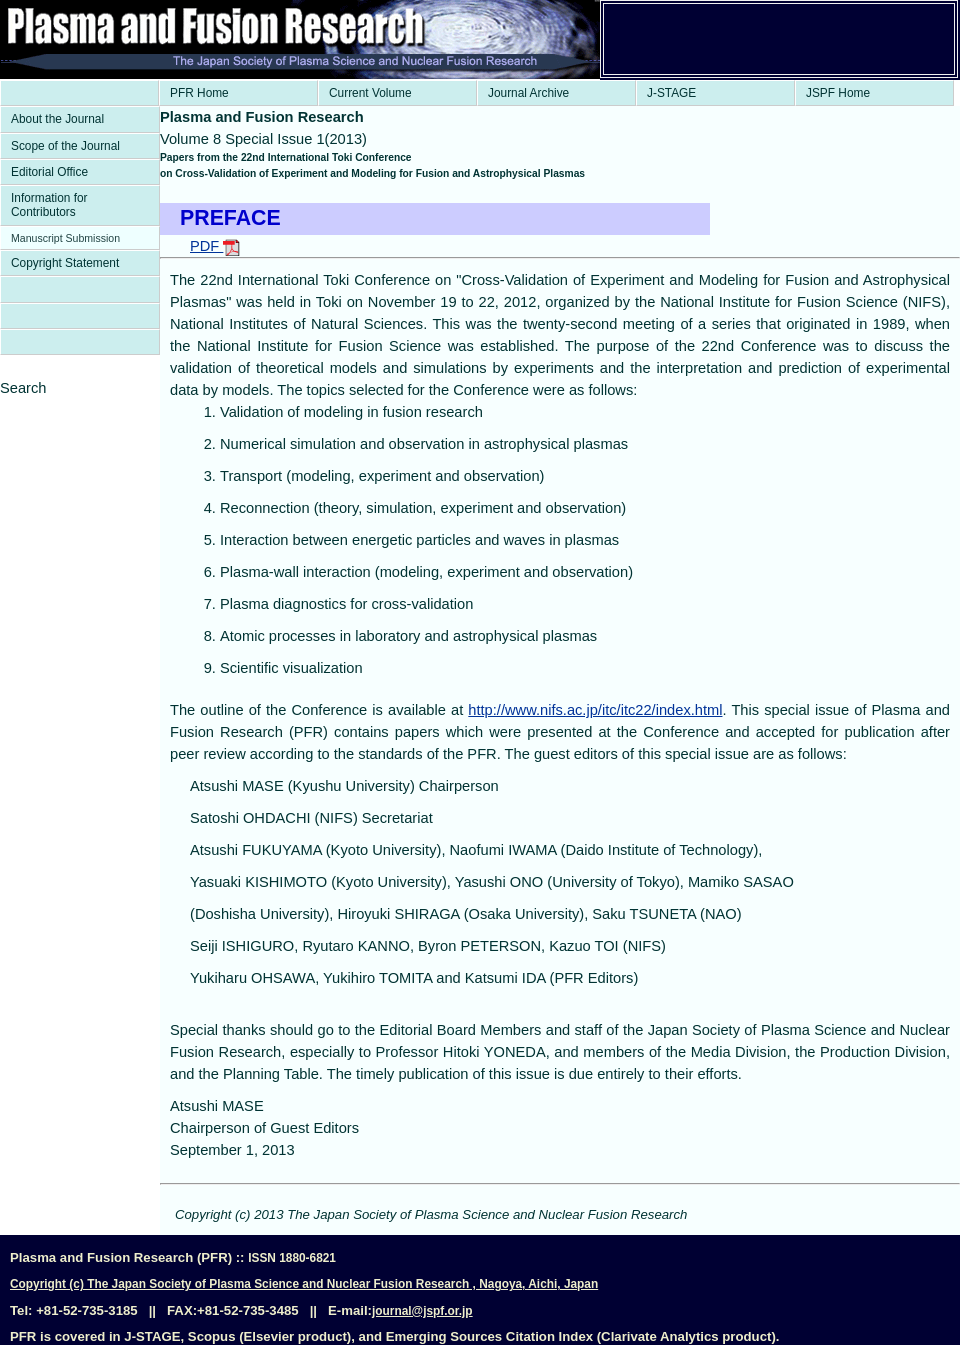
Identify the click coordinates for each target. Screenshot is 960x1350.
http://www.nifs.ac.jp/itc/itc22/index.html (595, 710)
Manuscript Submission (65, 238)
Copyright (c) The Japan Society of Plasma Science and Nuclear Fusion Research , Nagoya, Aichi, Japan (304, 1284)
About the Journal (57, 119)
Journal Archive (528, 93)
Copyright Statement (65, 263)
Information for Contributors (49, 205)
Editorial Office (49, 172)
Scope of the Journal (65, 146)
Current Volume (370, 93)
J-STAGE (671, 93)
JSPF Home (838, 93)
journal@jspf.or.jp (422, 1311)
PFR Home (199, 93)
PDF (215, 246)
